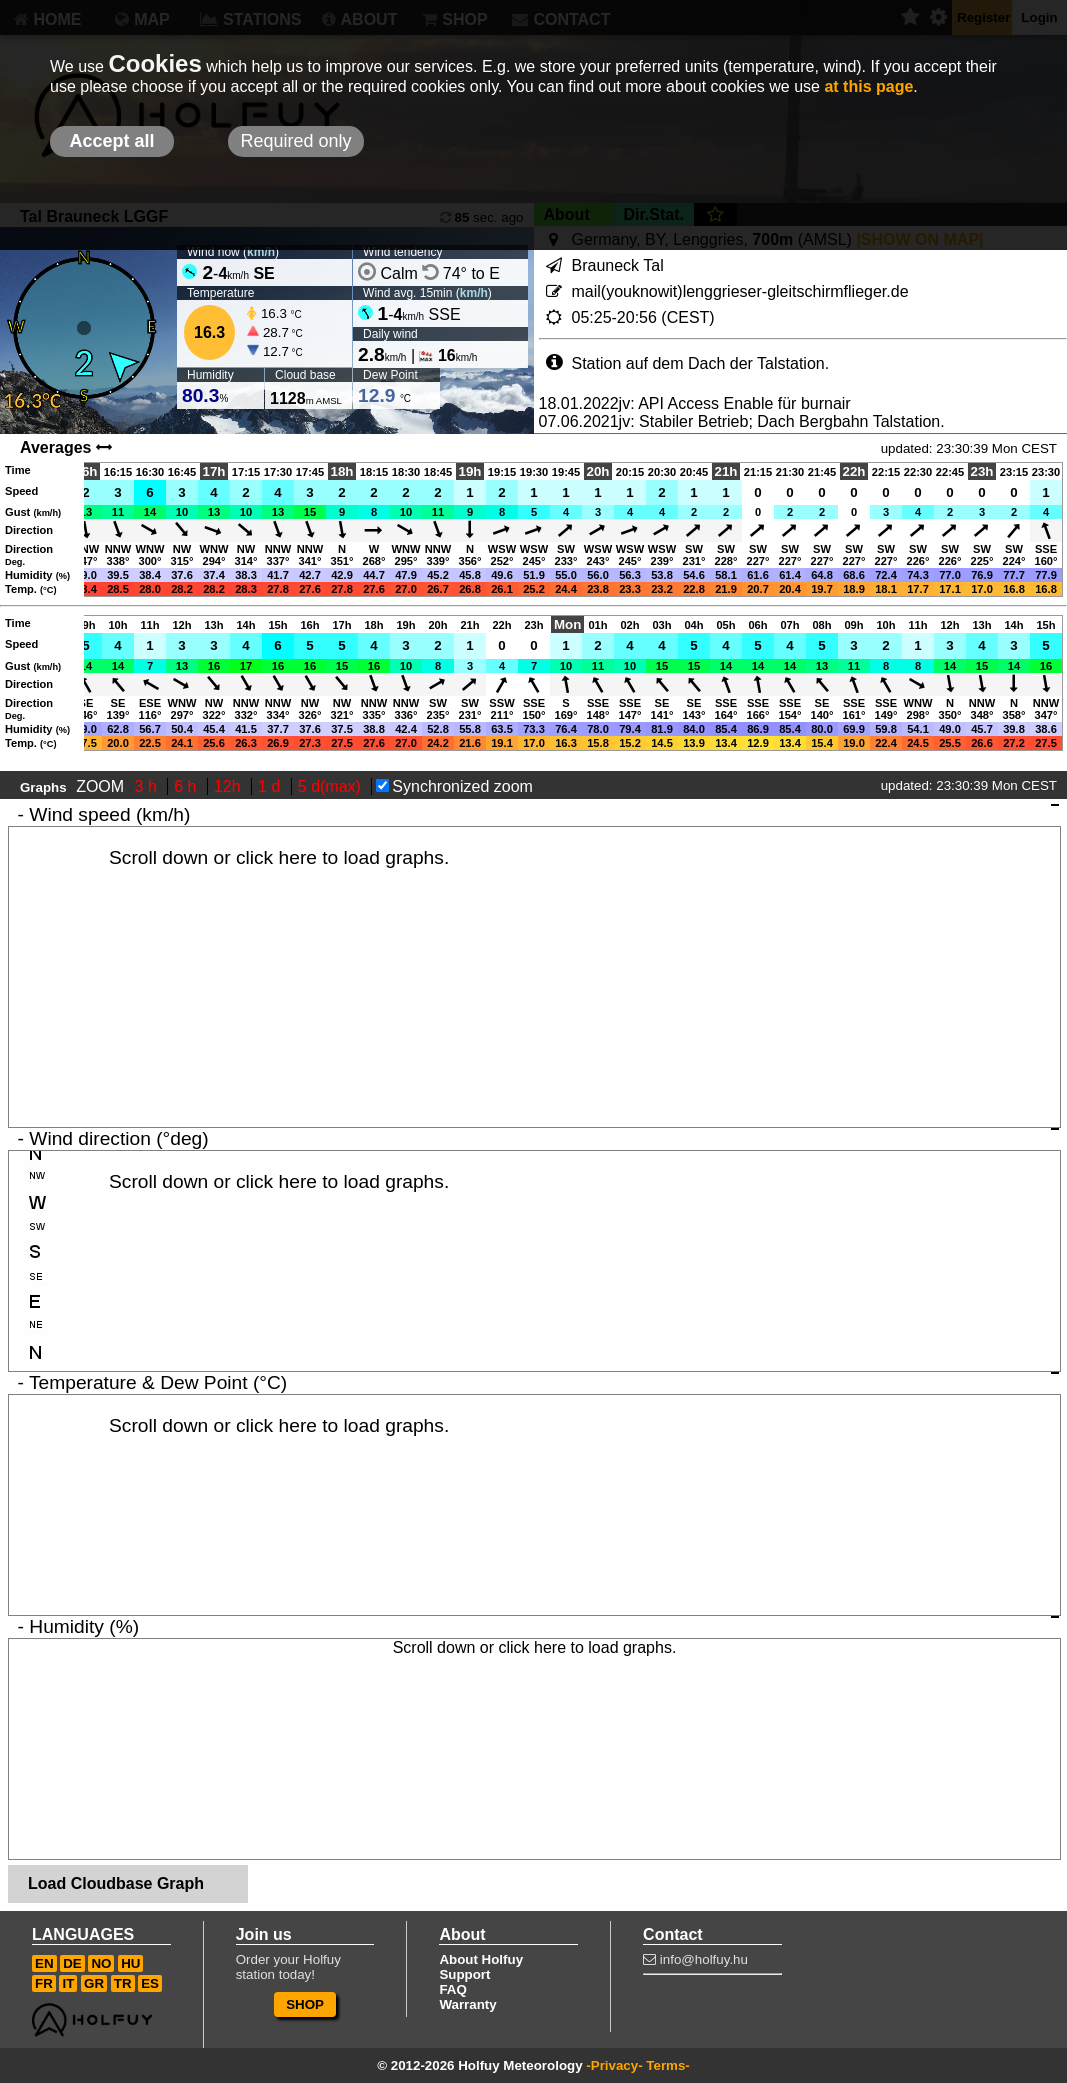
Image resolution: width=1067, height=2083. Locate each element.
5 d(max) (332, 786)
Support (464, 1974)
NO (101, 1963)
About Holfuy (481, 1959)
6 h (187, 786)
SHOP (305, 2004)
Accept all (111, 141)
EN (44, 1963)
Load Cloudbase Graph (116, 1883)
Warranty (467, 2004)
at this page (868, 86)
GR (94, 1983)
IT (68, 1983)
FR (44, 1983)
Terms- (667, 2065)
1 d (271, 786)
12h (229, 786)
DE (72, 1963)
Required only (295, 141)
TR (123, 1983)
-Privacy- (614, 2065)
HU (130, 1963)
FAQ (452, 1989)
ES (150, 1983)
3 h (148, 786)
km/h (261, 252)
